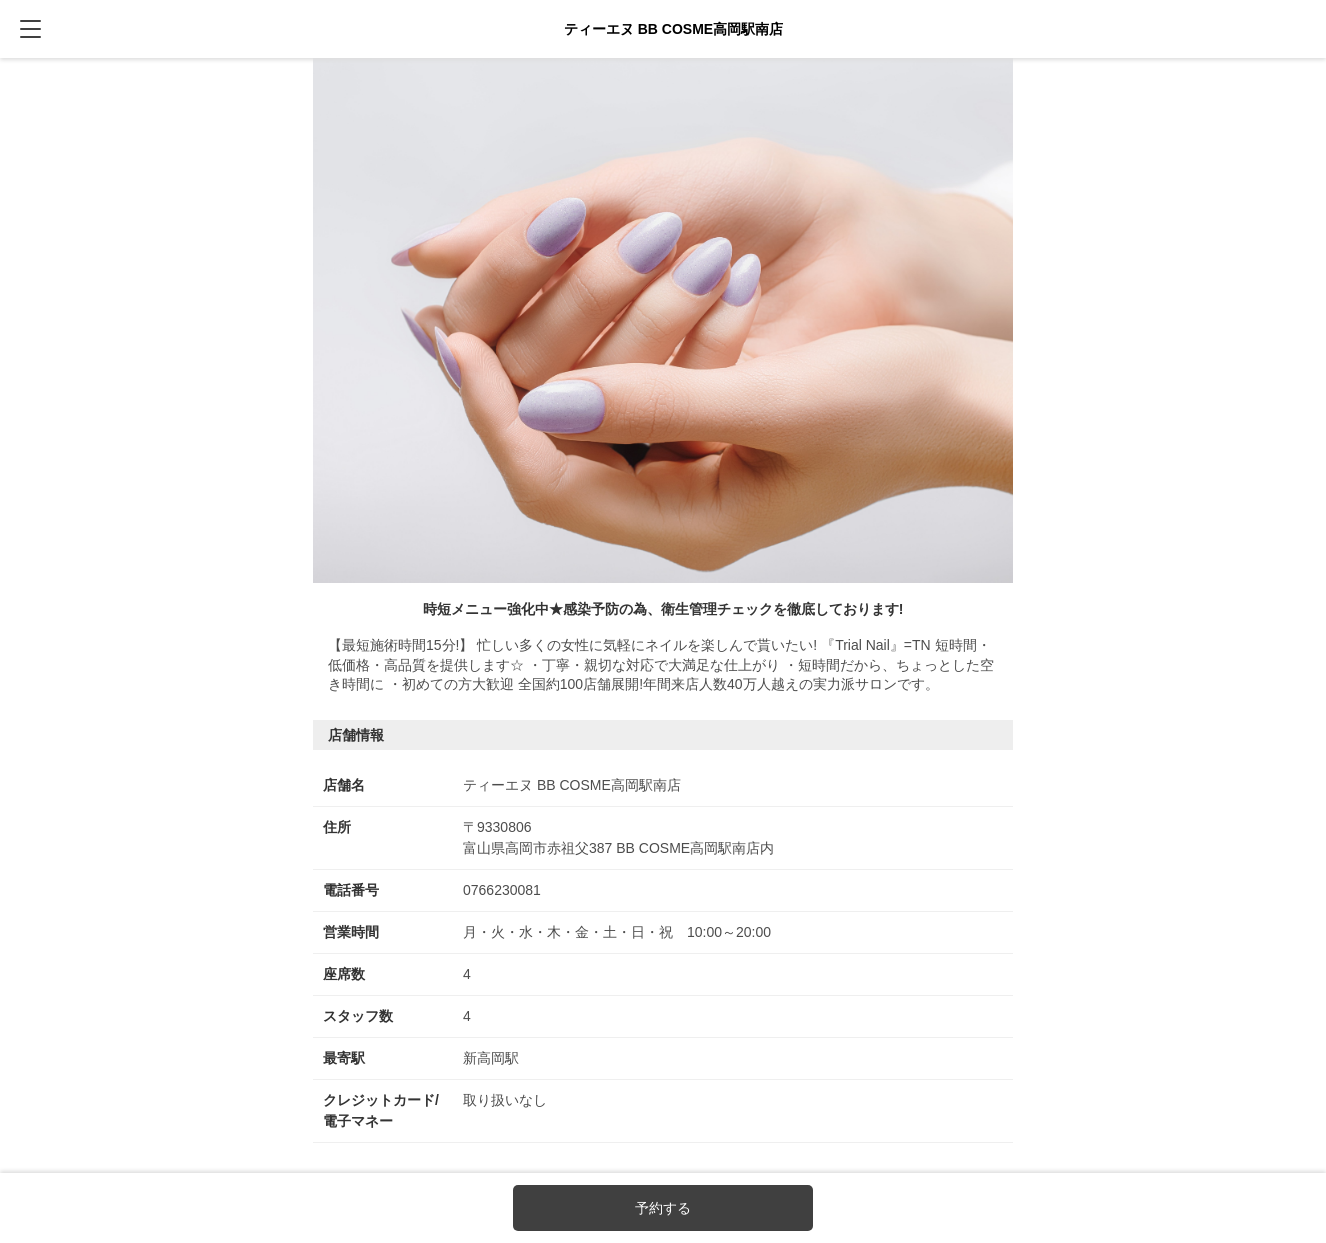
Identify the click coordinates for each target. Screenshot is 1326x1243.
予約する (663, 1208)
